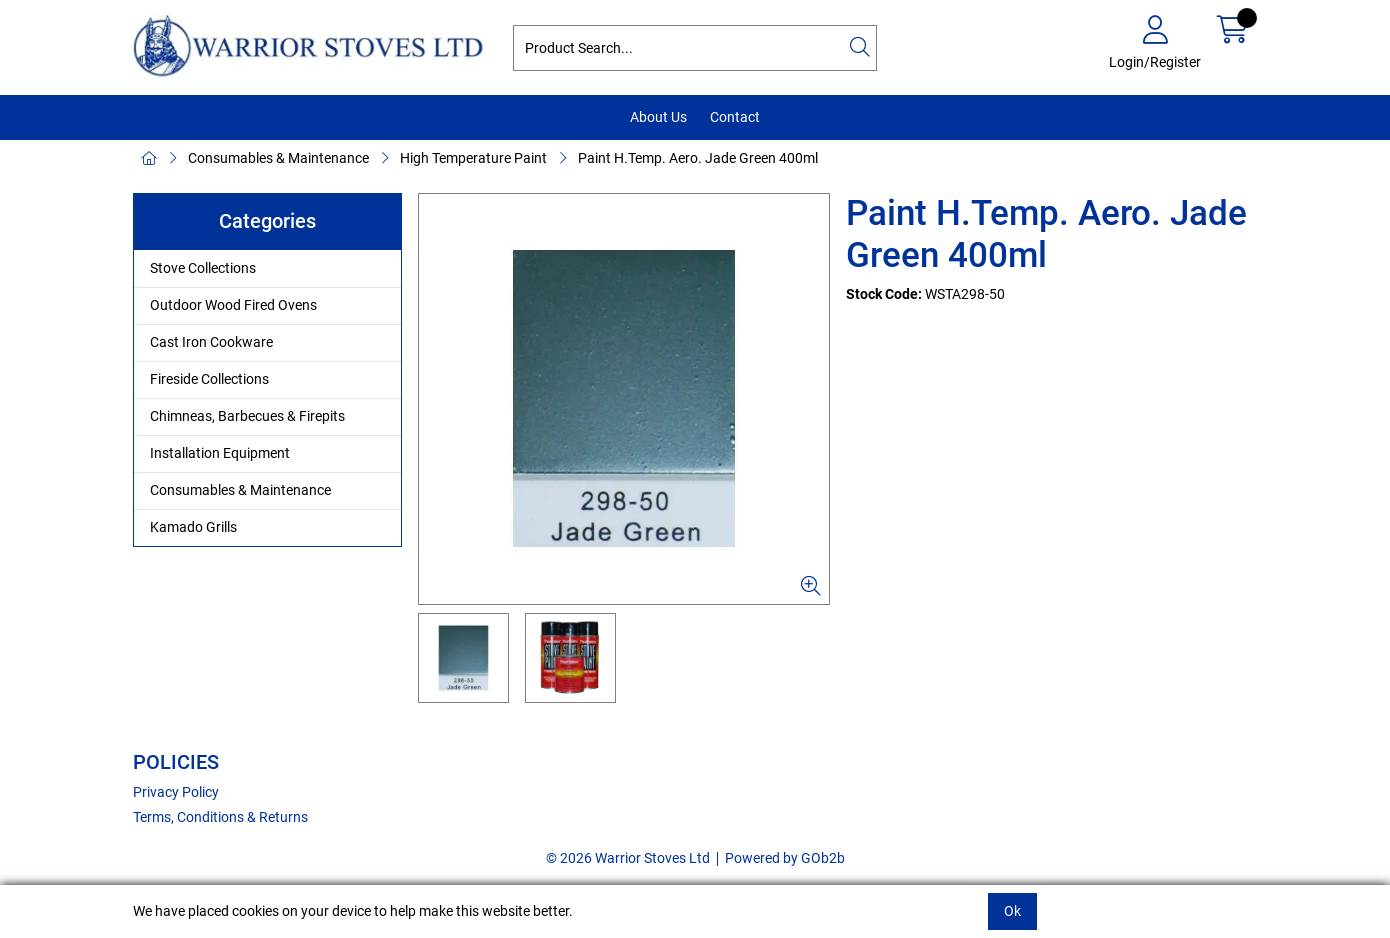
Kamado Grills (193, 527)
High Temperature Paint (473, 158)
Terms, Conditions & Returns (220, 817)
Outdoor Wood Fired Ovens (233, 305)
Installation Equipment (220, 453)
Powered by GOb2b (785, 858)
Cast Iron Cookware (211, 342)
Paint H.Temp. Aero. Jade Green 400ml (698, 158)
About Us (658, 117)
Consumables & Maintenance (278, 158)
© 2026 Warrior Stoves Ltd (628, 858)
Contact (735, 117)
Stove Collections (203, 268)
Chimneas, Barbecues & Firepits (247, 416)
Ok (1012, 911)
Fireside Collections (209, 379)
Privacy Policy (176, 792)
